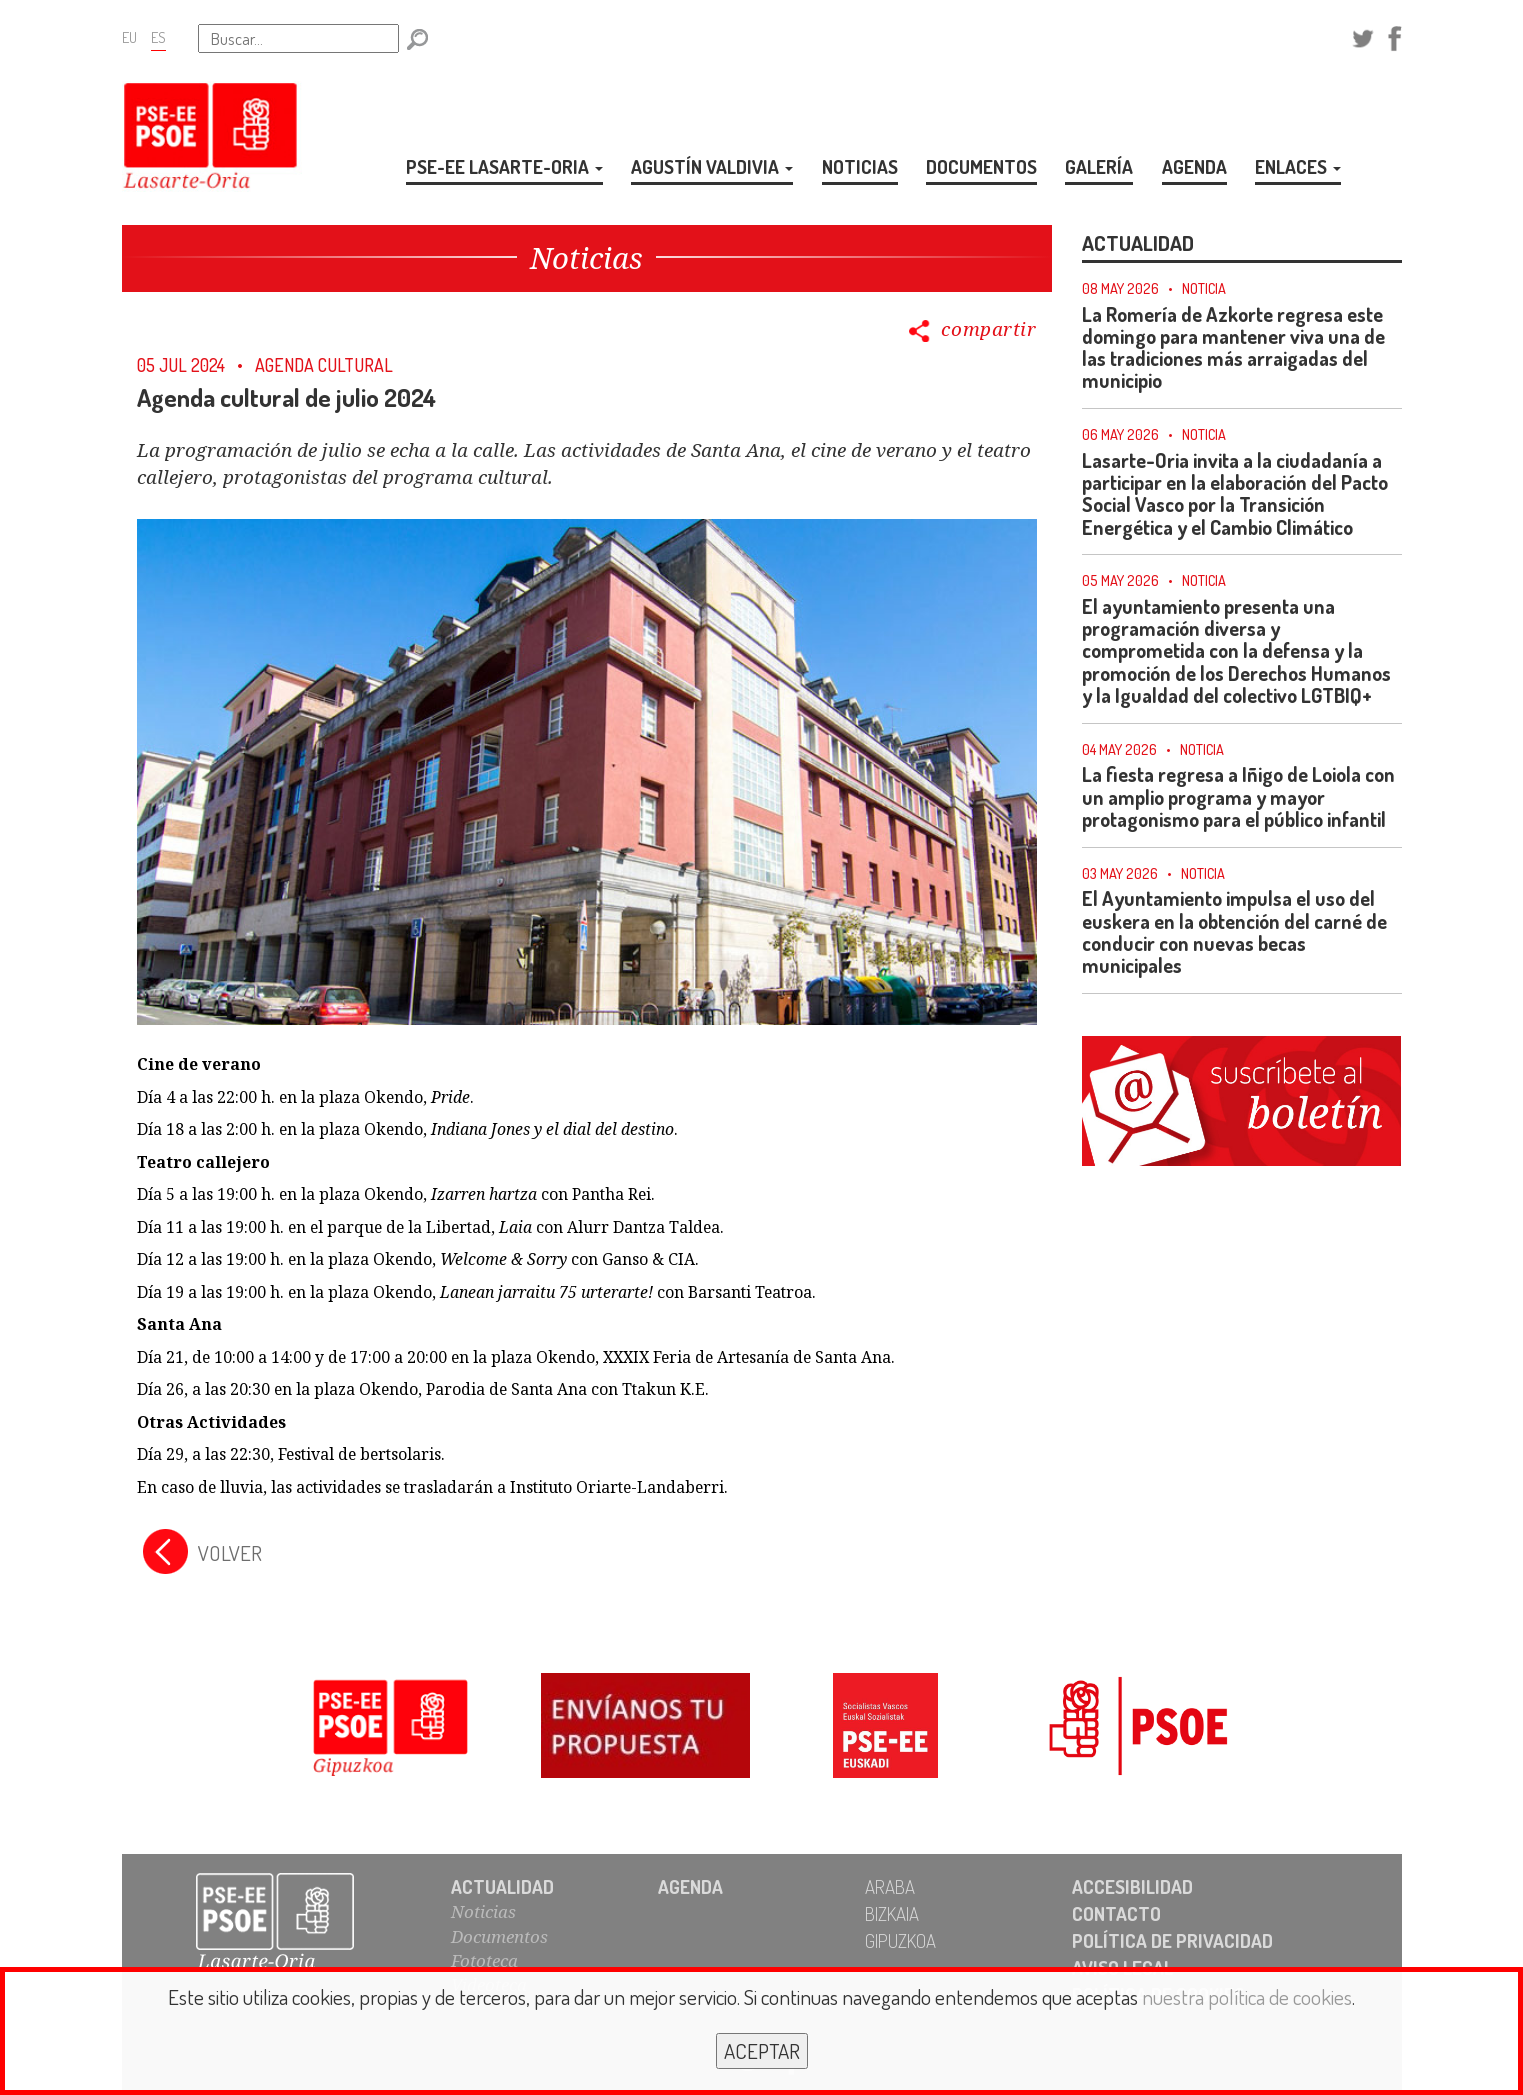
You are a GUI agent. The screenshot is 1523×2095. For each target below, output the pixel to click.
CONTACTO (1116, 1913)
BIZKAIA (892, 1913)
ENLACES (1298, 166)
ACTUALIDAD (502, 1886)
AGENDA (1194, 166)
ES (158, 37)
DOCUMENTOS (981, 166)
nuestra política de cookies (1247, 1996)
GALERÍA (1099, 166)
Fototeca (484, 1960)
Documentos (499, 1936)
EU (129, 37)
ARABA (890, 1886)
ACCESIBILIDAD (1132, 1886)
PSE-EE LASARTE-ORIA (504, 166)
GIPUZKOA (900, 1940)
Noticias (483, 1911)
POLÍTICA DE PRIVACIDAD (1172, 1940)
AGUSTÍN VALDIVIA (712, 166)
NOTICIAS (860, 166)
